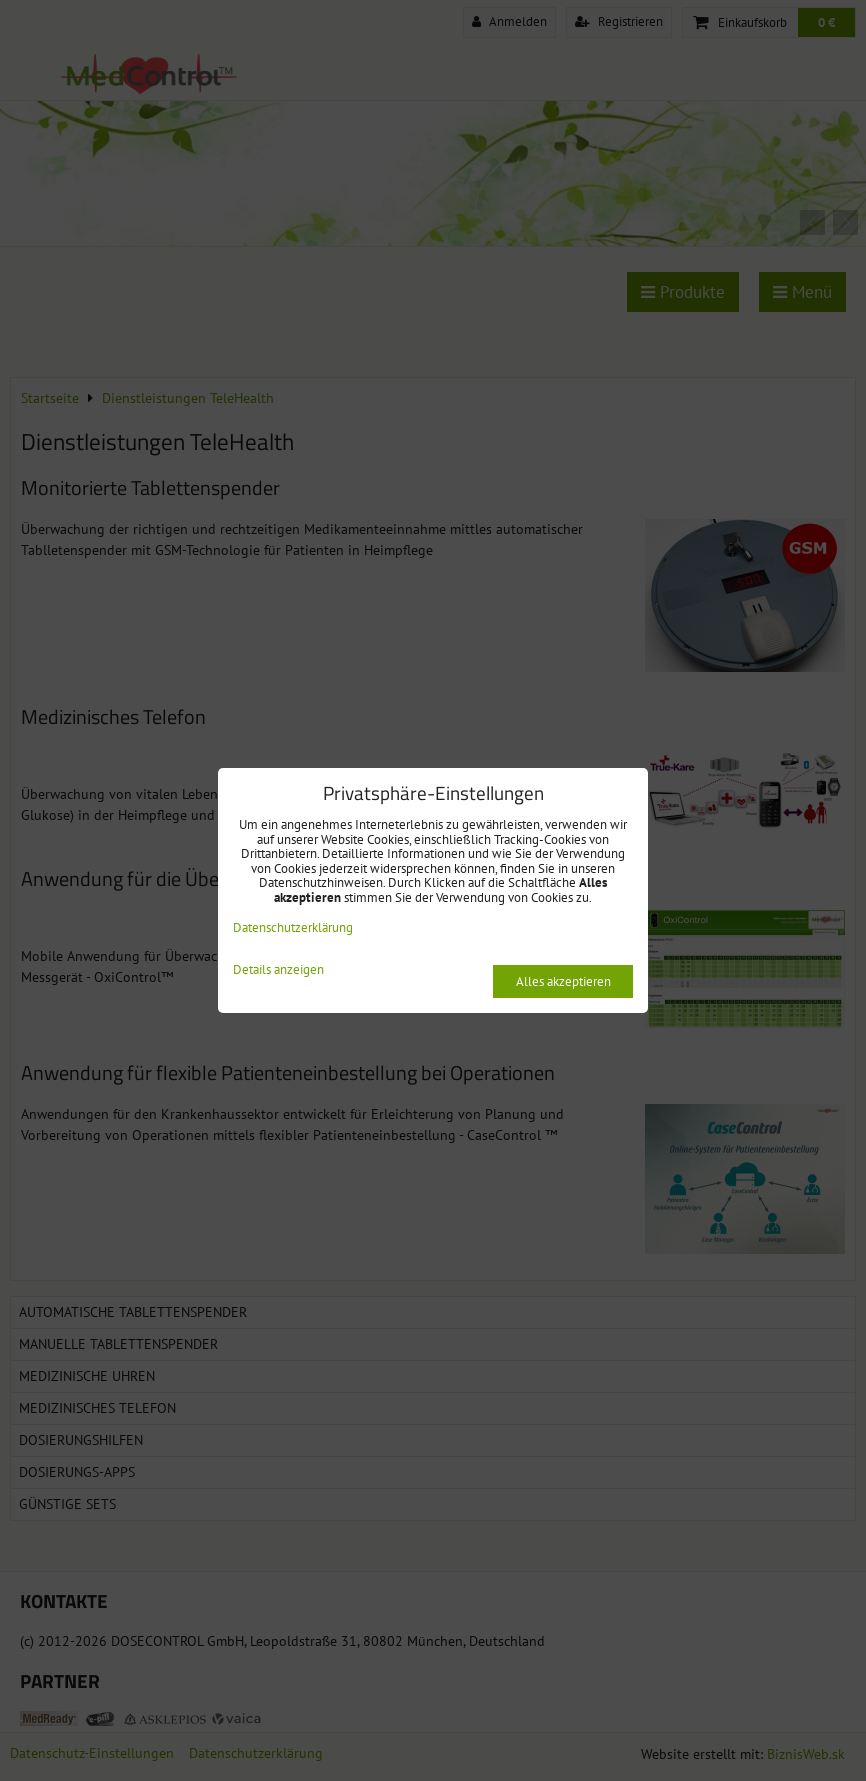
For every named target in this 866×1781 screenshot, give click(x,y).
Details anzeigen (278, 970)
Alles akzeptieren (563, 981)
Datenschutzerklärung (293, 927)
